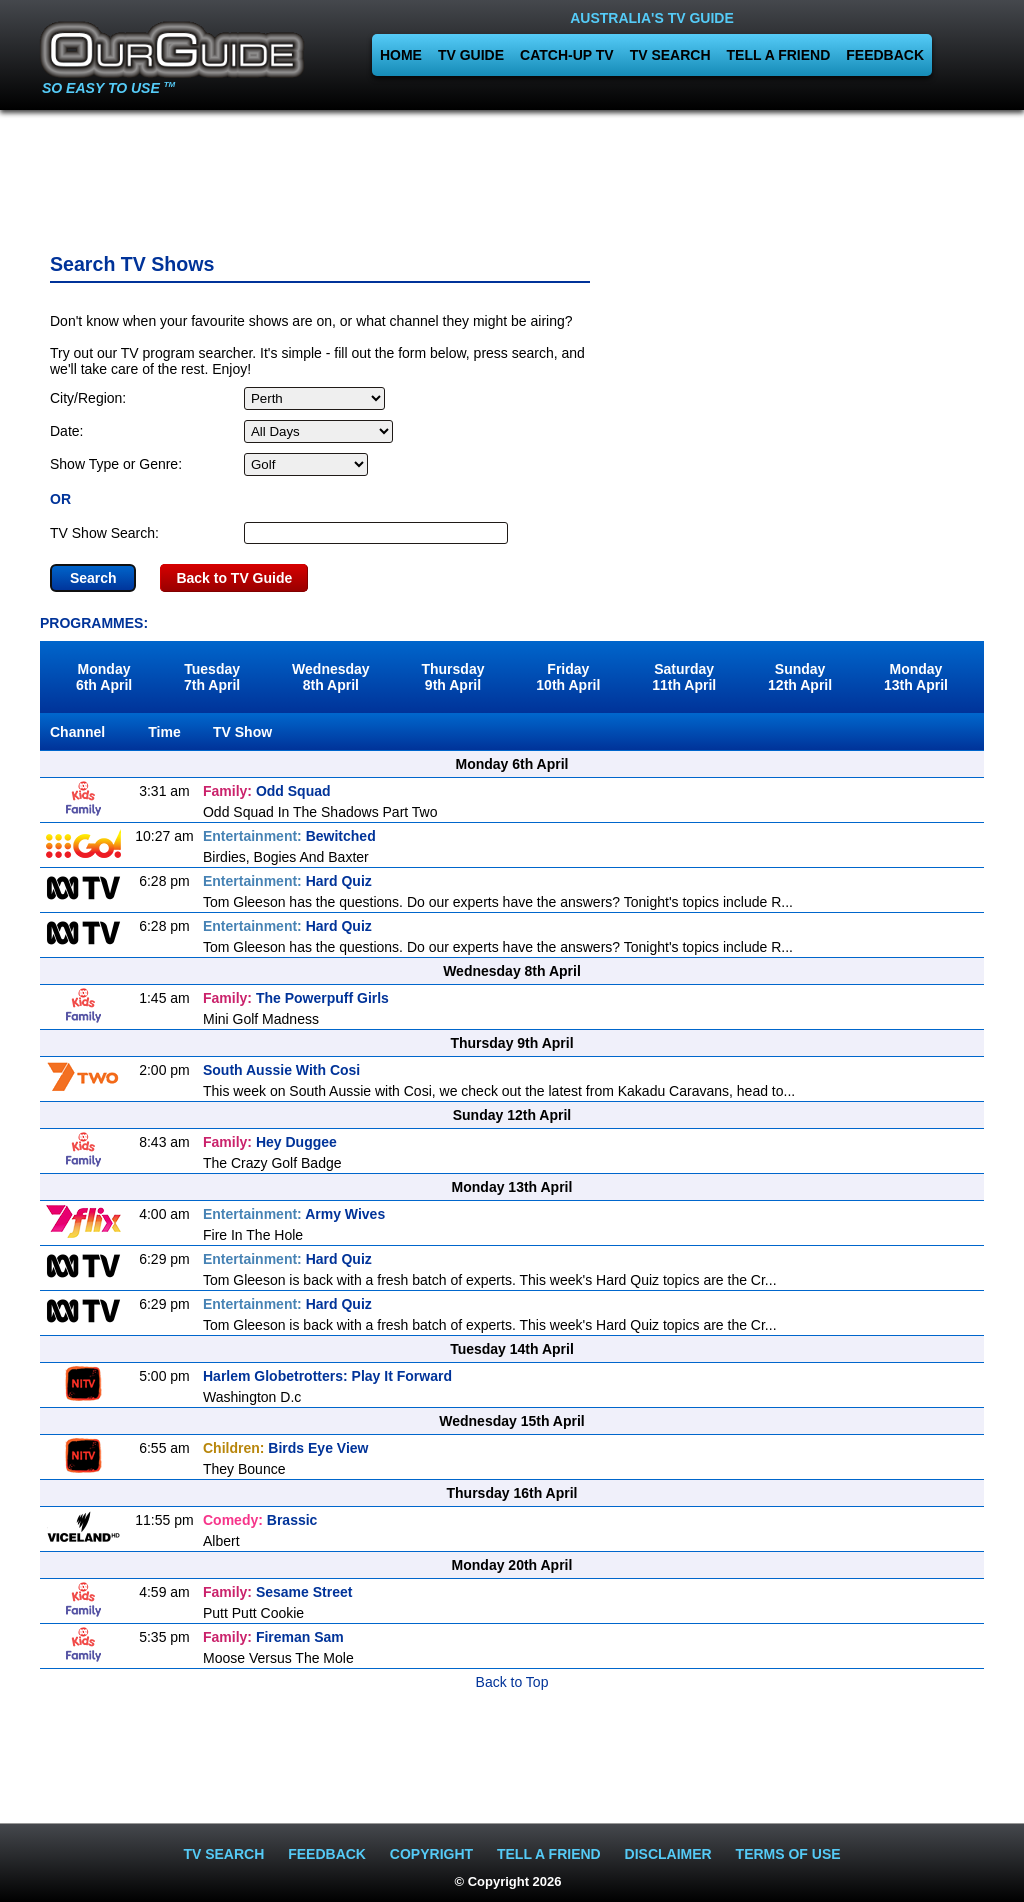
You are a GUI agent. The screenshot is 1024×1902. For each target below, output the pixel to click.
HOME (401, 55)
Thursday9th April (452, 677)
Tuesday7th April (212, 677)
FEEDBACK (885, 55)
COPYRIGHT (431, 1854)
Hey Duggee (270, 1142)
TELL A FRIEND (779, 55)
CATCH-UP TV (567, 55)
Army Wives (294, 1214)
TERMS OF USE (788, 1854)
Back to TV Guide (234, 578)
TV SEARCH (670, 55)
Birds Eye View (285, 1448)
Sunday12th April (800, 677)
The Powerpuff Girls (296, 998)
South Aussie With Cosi (281, 1070)
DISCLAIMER (668, 1854)
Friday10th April (568, 677)
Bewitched (289, 836)
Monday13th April (916, 677)
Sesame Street (277, 1592)
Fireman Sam (273, 1637)
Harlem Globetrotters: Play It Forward (327, 1376)
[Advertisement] (512, 175)
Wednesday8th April (331, 677)
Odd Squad (267, 791)
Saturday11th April (684, 677)
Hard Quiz (287, 881)
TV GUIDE (471, 55)
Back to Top (512, 1682)
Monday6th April (104, 677)
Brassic (260, 1520)
